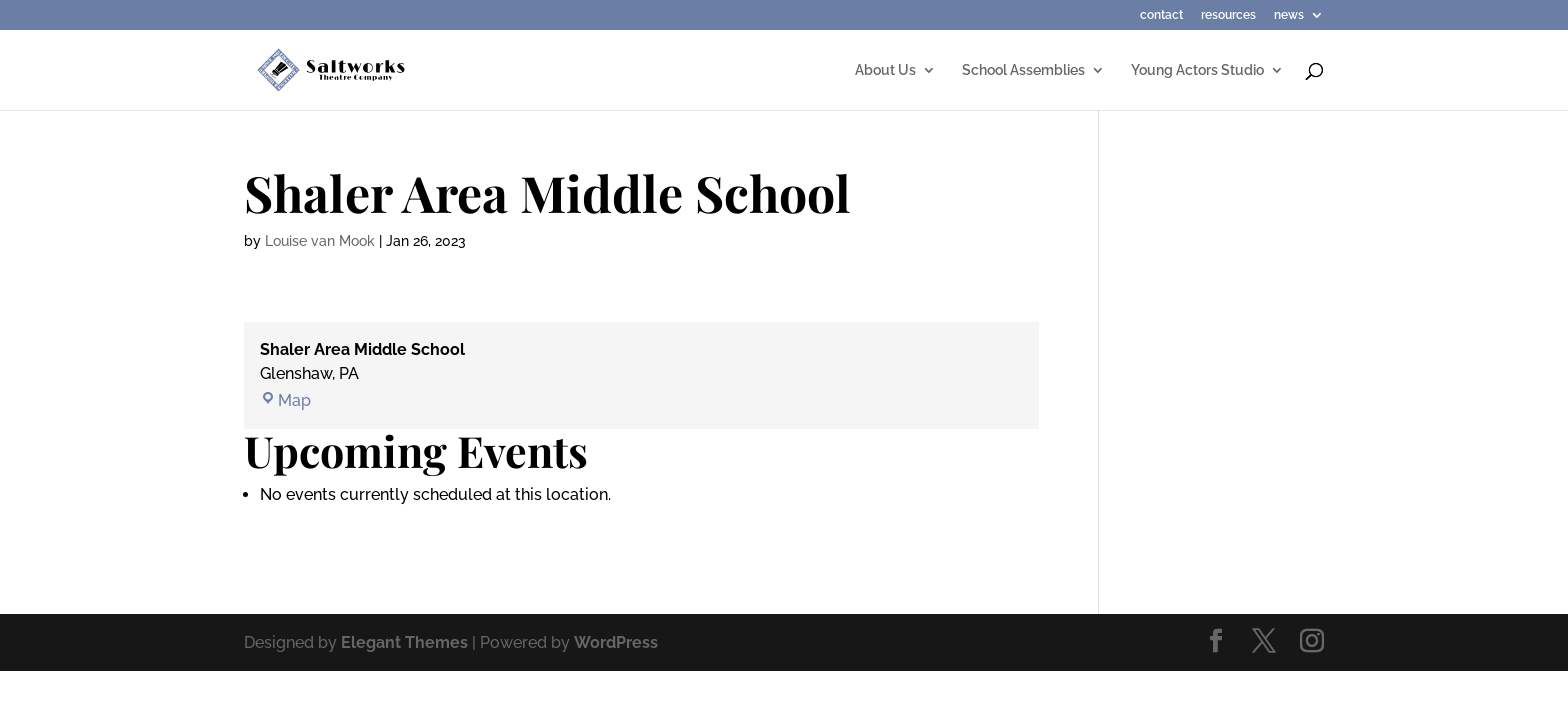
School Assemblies (1023, 70)
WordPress (616, 642)
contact (1161, 15)
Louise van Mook (320, 241)
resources (1228, 15)
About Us (885, 70)
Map (285, 400)
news (1289, 15)
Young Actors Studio (1197, 70)
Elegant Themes (404, 642)
